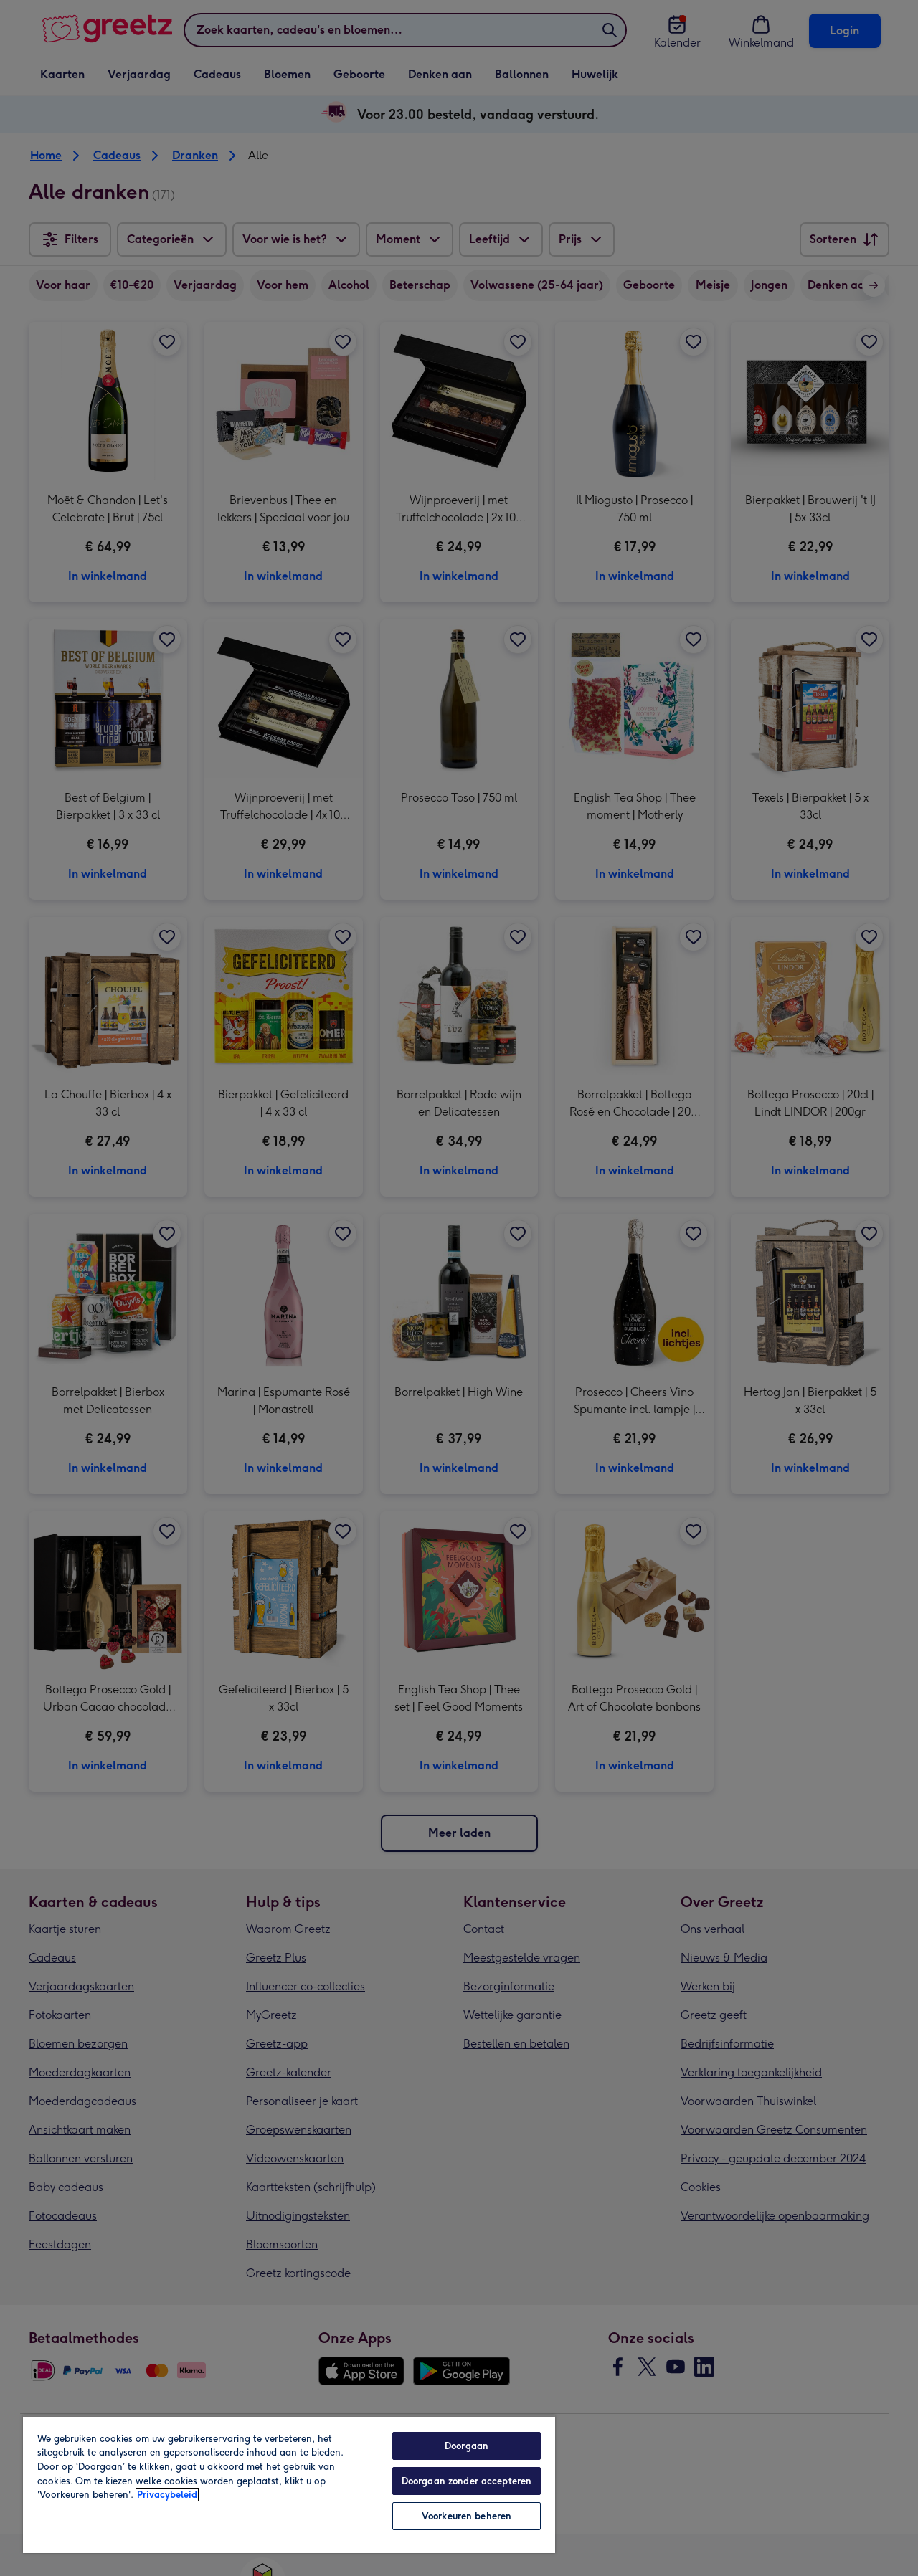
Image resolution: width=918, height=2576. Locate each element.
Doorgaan (466, 2445)
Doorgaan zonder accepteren (466, 2481)
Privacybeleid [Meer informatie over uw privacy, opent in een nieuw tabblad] (167, 2494)
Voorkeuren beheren (466, 2516)
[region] (289, 2484)
